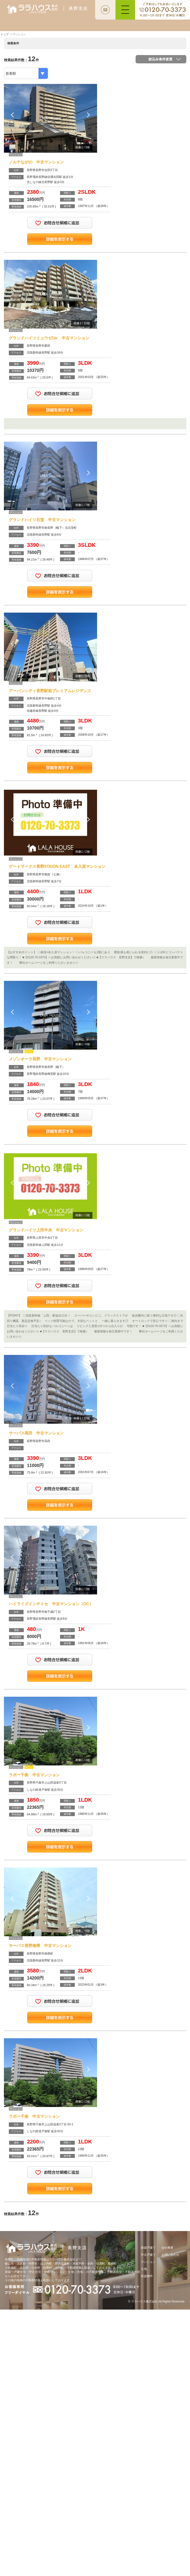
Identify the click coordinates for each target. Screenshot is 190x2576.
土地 (144, 2269)
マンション (148, 2262)
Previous (12, 115)
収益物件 (147, 2276)
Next (88, 115)
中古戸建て (148, 2254)
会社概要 (167, 2247)
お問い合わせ (170, 2254)
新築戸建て (148, 2247)
